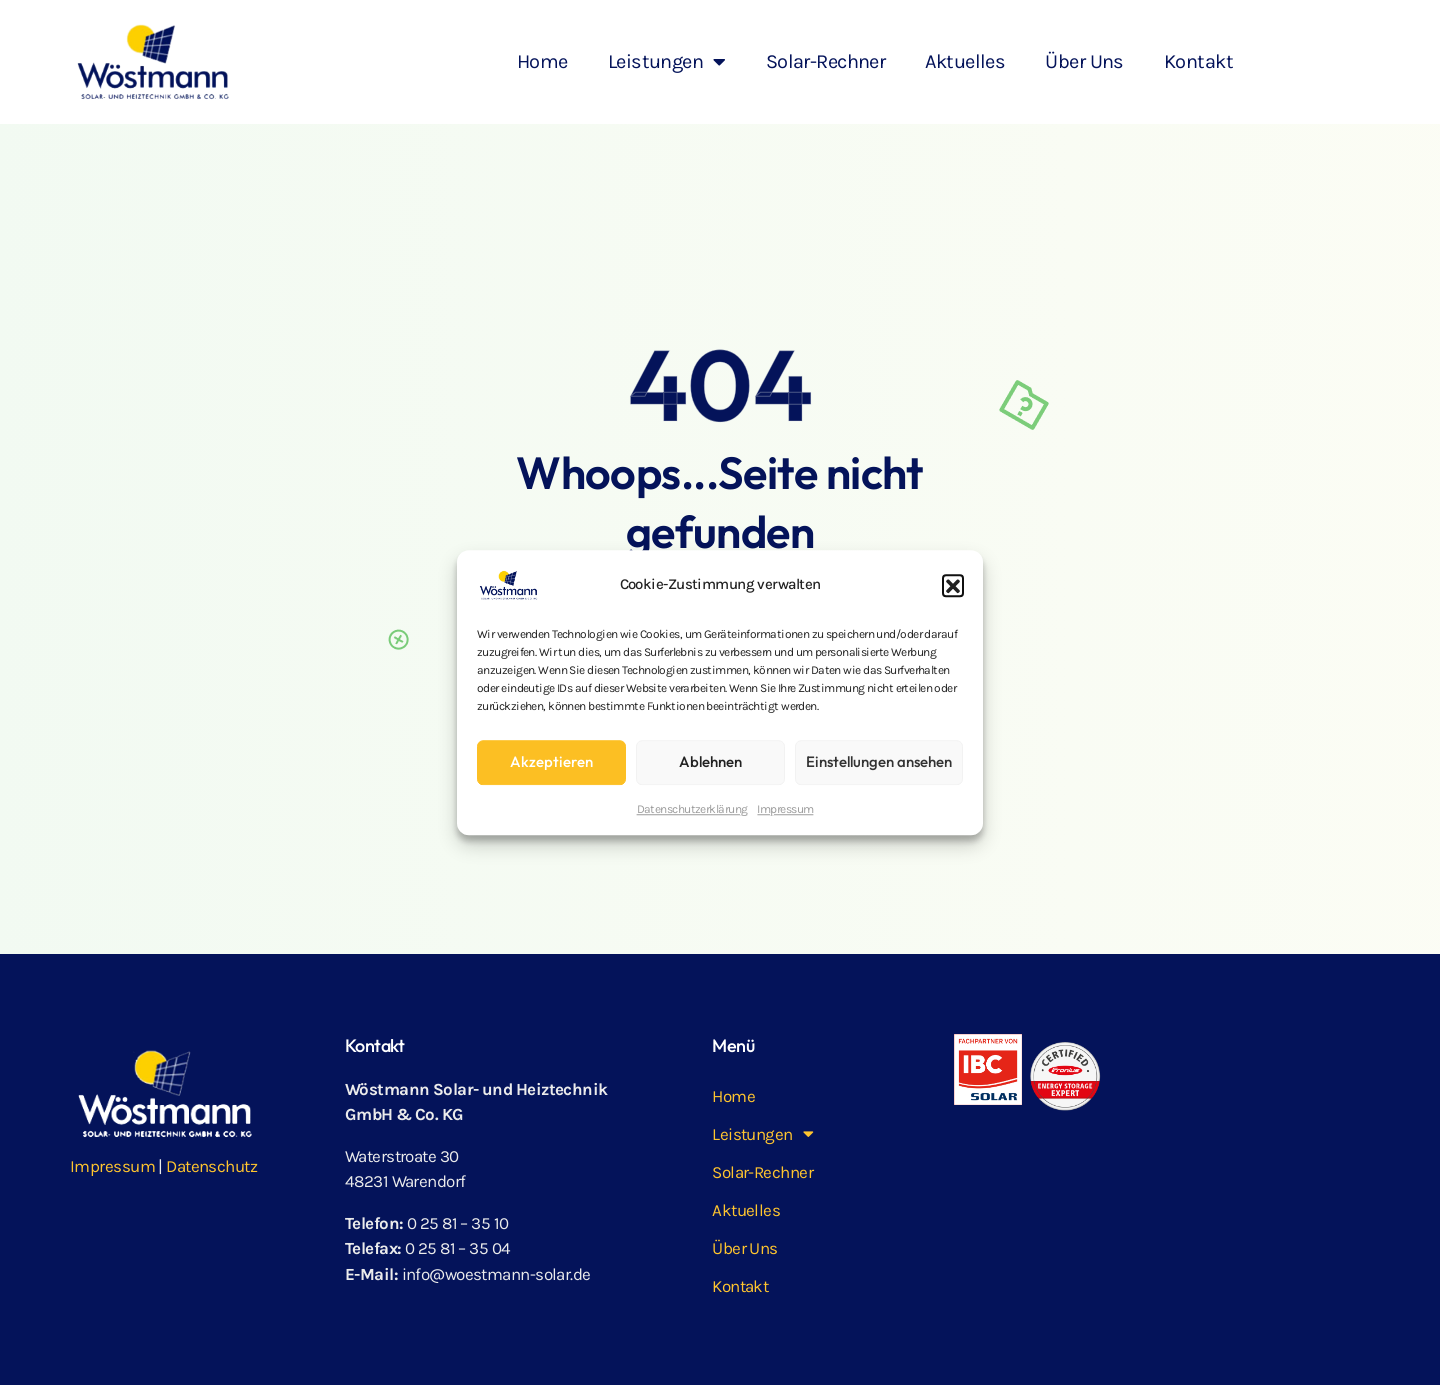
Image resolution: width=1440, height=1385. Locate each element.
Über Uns (1084, 61)
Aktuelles (965, 61)
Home (542, 61)
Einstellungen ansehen (879, 761)
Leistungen (667, 62)
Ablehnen (710, 761)
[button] (953, 585)
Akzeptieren (551, 761)
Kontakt (1198, 61)
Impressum (785, 809)
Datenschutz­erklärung (692, 809)
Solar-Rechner (826, 61)
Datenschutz (211, 1166)
